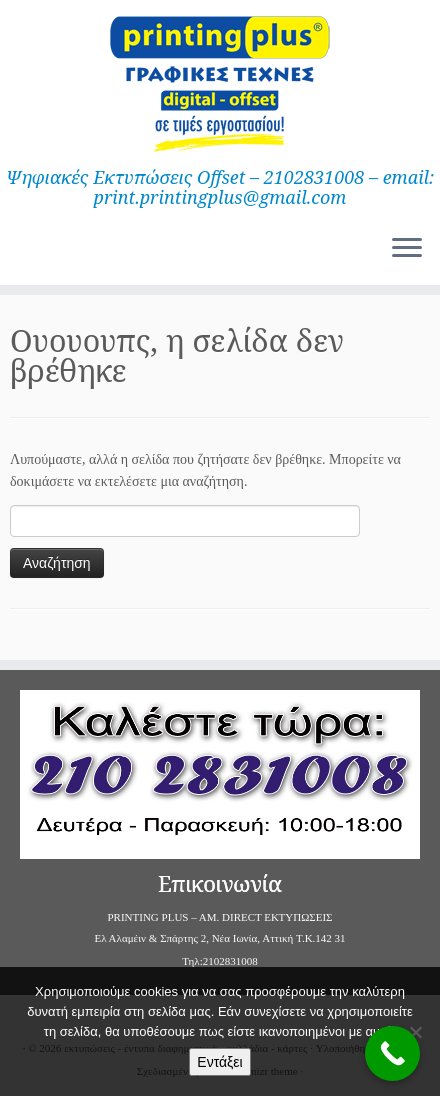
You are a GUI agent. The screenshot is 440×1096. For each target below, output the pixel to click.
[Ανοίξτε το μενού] (407, 249)
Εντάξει (219, 1062)
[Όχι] (415, 1032)
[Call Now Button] (392, 1053)
